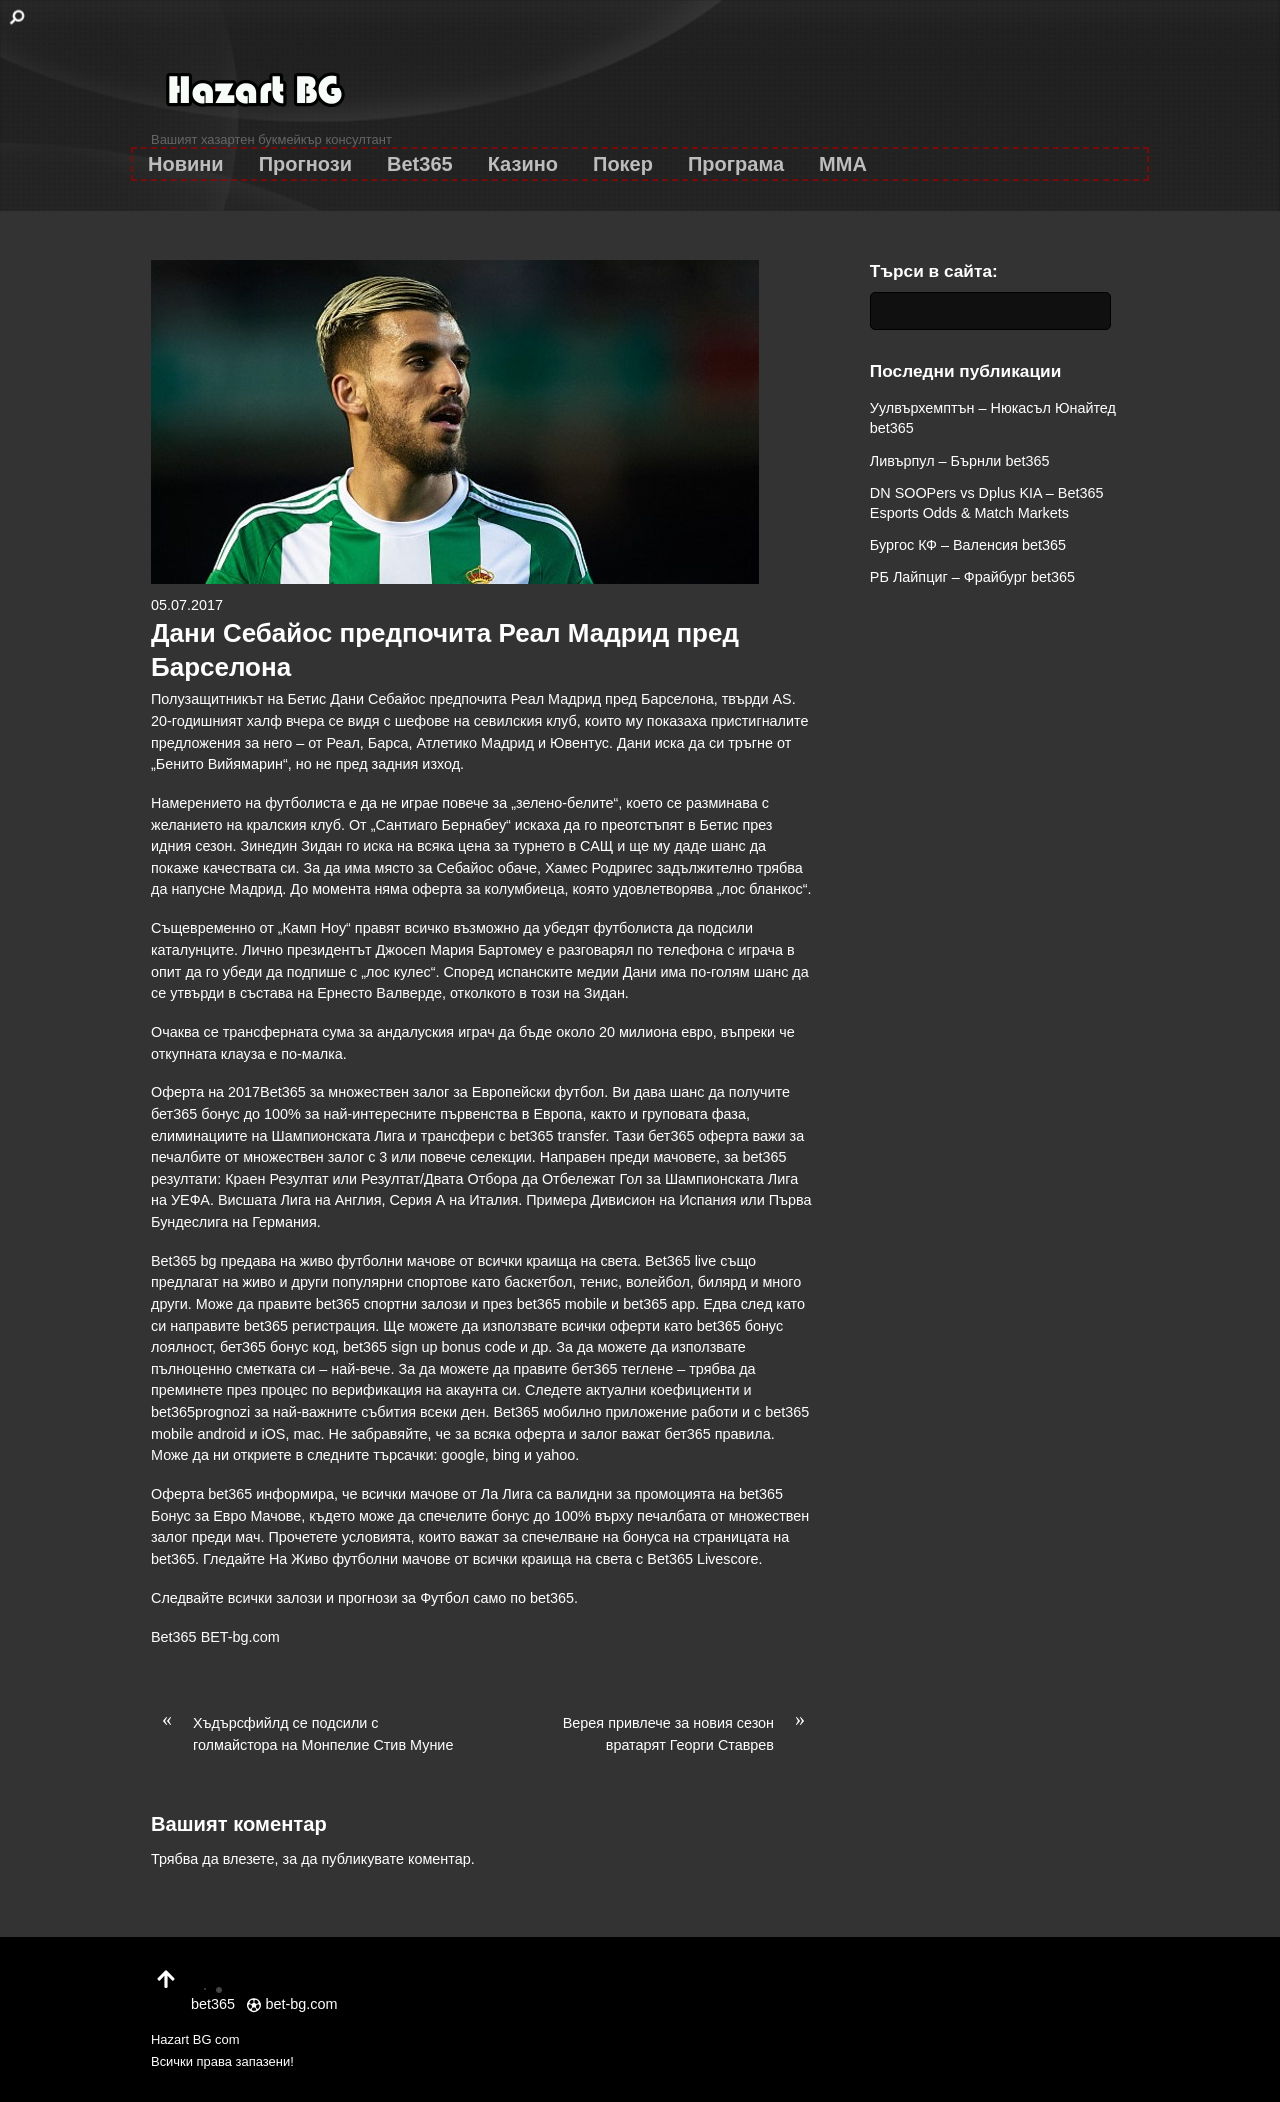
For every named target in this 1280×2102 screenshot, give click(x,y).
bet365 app (659, 1304)
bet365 (552, 1598)
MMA (843, 164)
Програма (736, 164)
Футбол (444, 1598)
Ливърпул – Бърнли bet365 (960, 461)
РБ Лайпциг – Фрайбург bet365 (972, 577)
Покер (623, 164)
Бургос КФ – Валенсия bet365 (968, 545)
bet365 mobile (562, 1304)
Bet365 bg (184, 1261)
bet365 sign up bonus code (429, 1347)
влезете (249, 1859)
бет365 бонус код (277, 1347)
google (463, 1455)
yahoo (555, 1455)
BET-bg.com (240, 1637)
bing (506, 1455)
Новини (186, 164)
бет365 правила (718, 1434)
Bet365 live (680, 1261)
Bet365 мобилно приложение (590, 1412)
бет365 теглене (622, 1369)
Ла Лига (507, 1494)
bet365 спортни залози (391, 1304)
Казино (523, 164)
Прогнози (305, 164)
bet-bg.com (292, 2004)
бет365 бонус (195, 1114)
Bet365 (420, 164)
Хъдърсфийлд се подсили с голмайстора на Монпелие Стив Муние (302, 1733)
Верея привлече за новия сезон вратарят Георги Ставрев (689, 1733)
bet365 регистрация (309, 1326)
